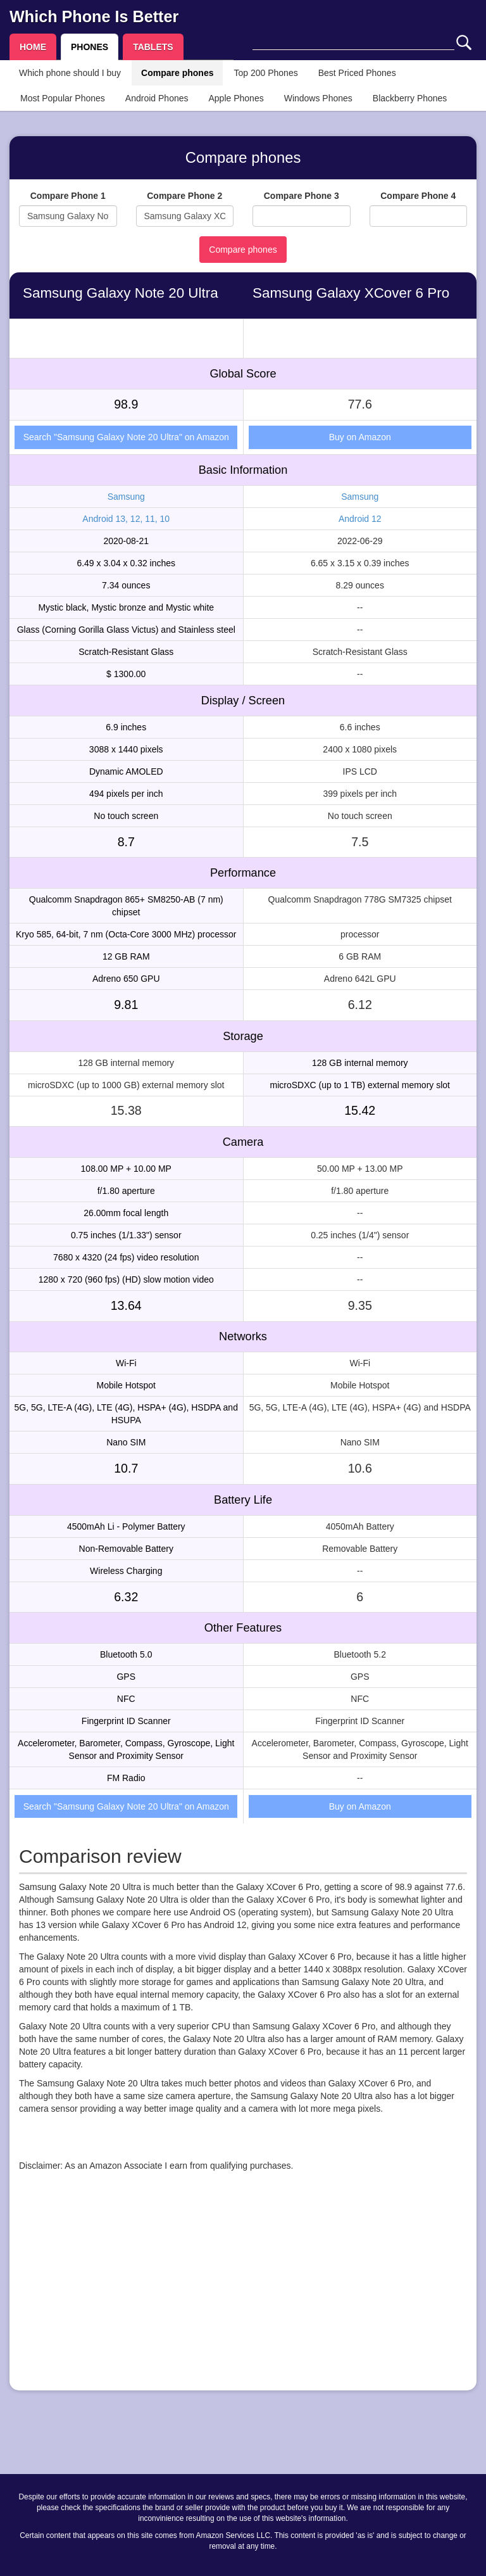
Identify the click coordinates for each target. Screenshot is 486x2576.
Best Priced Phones (357, 73)
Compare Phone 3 (301, 196)
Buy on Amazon (360, 437)
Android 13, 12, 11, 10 (126, 519)
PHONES (89, 47)
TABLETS (153, 47)
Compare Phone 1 (68, 196)
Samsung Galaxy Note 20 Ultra (120, 293)
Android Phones (157, 98)
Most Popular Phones (62, 98)
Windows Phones (318, 98)
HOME (33, 47)
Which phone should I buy (70, 73)
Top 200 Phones (265, 73)
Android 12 (360, 519)
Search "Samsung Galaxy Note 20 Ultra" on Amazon (126, 437)
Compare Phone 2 (184, 196)
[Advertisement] (243, 2292)
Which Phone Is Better (93, 16)
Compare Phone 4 (418, 196)
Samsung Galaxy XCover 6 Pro (350, 293)
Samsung (126, 497)
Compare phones (177, 73)
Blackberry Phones (410, 98)
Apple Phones (236, 98)
